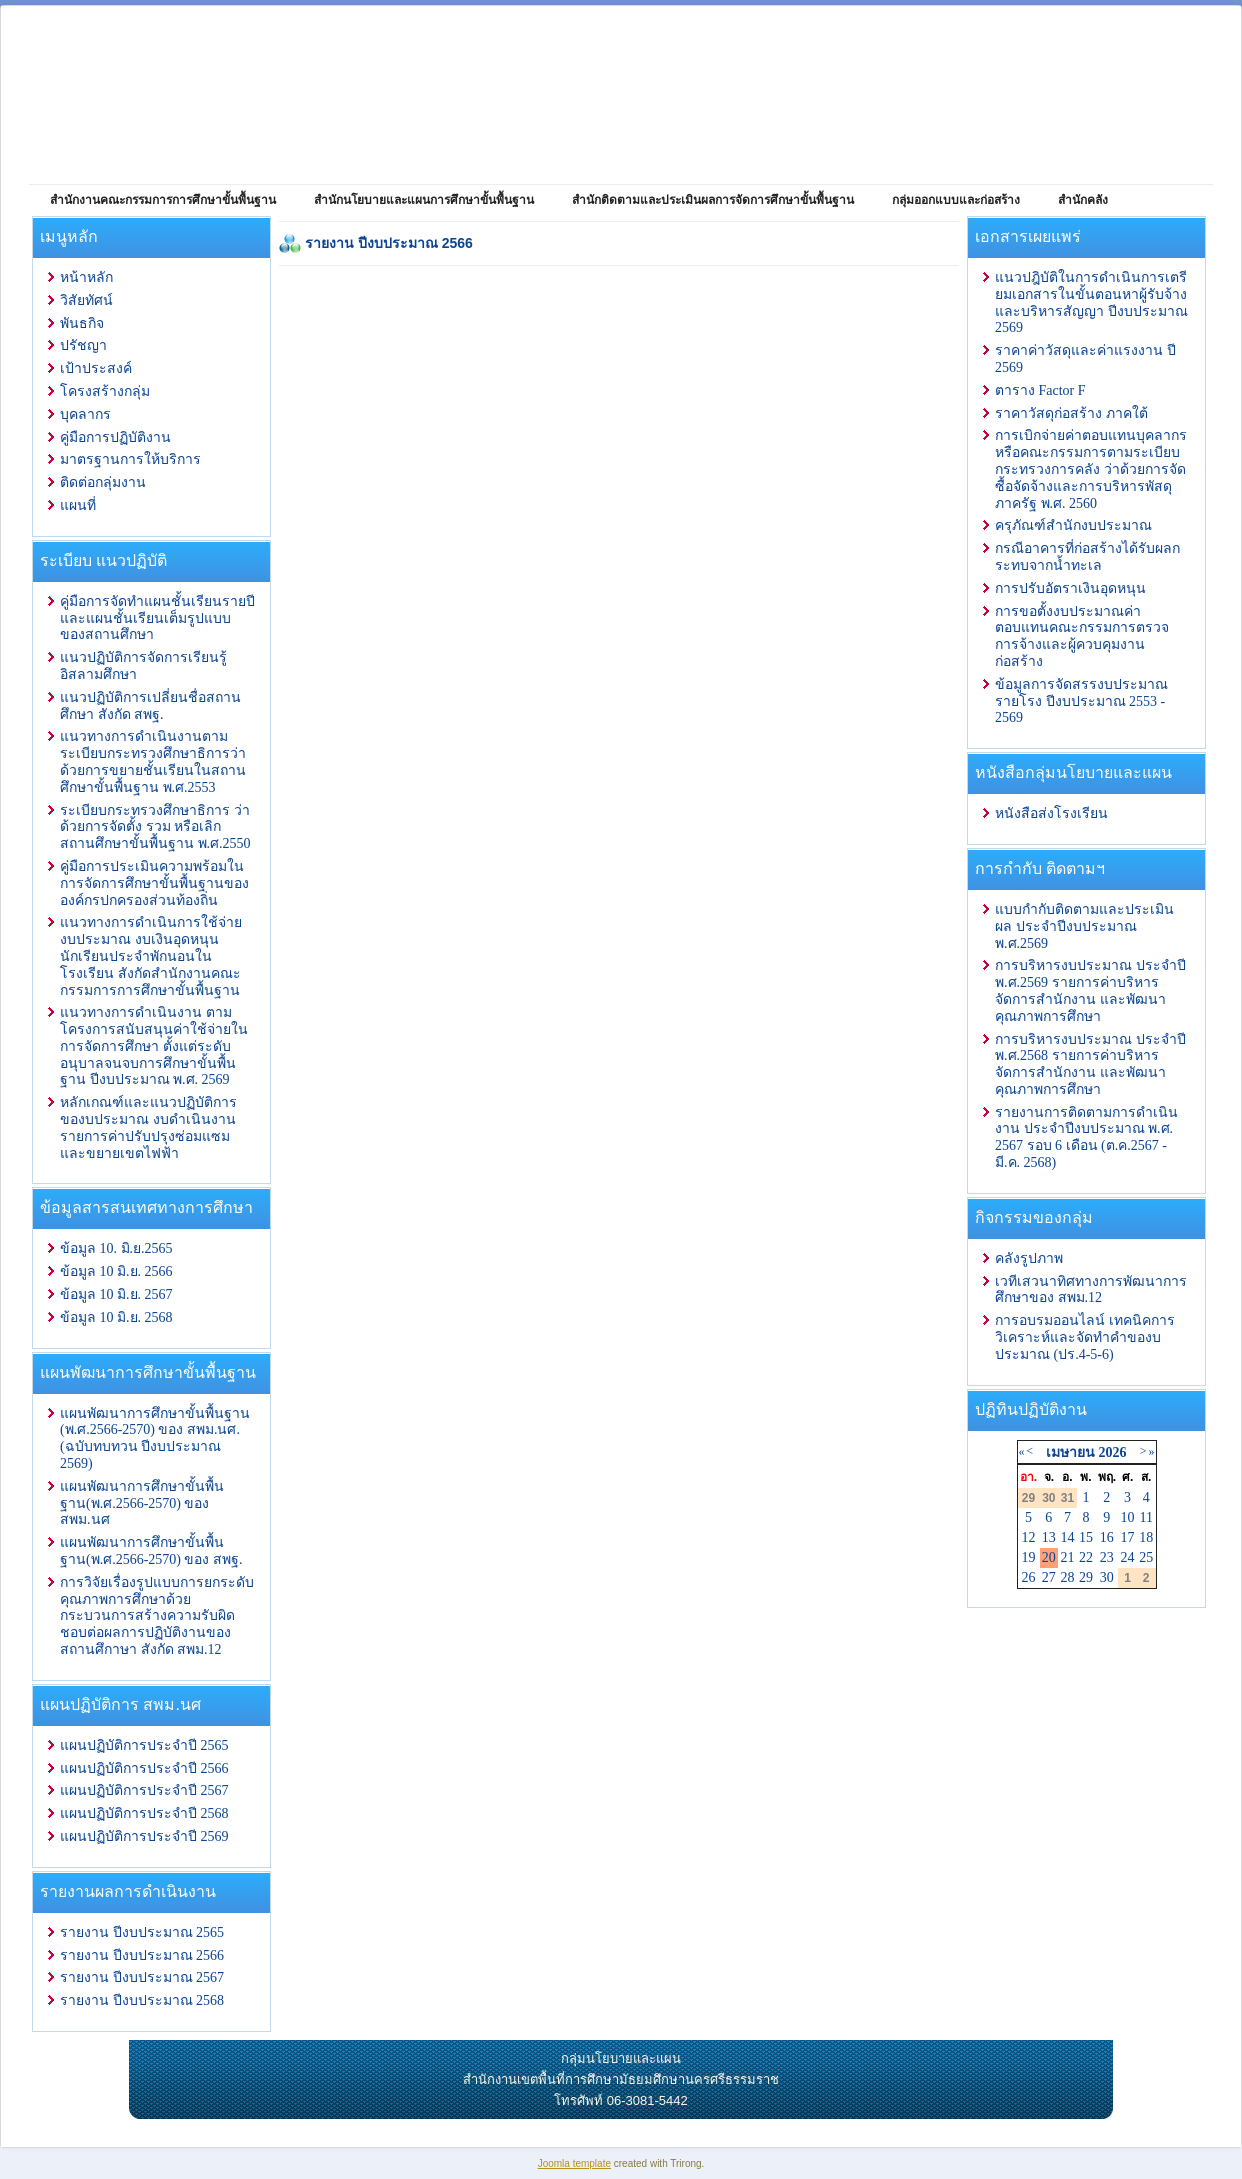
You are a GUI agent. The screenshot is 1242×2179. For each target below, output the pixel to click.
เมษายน (1070, 1452)
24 (1128, 1557)
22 (1086, 1557)
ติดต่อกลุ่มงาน (103, 482)
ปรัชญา (83, 345)
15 (1086, 1537)
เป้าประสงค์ (96, 368)
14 (1067, 1537)
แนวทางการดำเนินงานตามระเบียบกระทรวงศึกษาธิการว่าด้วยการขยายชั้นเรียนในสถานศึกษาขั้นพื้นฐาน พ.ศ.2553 (153, 761)
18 (1146, 1537)
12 (1029, 1537)
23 (1107, 1557)
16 (1107, 1537)
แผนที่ (78, 505)
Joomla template (574, 2163)
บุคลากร (85, 414)
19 (1029, 1557)
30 (1107, 1577)
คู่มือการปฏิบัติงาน (115, 437)
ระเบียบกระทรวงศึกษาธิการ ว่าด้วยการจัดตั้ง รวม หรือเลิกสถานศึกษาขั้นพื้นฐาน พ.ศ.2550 (155, 827)
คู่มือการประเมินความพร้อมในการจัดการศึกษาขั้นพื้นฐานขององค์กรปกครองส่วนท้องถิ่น (154, 883)
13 (1049, 1537)
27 (1049, 1577)
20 (1049, 1557)
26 (1029, 1577)
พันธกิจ (82, 323)
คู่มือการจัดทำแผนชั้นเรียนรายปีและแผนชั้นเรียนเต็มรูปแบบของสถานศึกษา (157, 618)
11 (1145, 1517)
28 (1067, 1577)
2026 (1112, 1452)
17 (1128, 1537)
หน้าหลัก (86, 277)
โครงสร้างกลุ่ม (105, 391)
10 (1128, 1517)
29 (1086, 1577)
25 (1146, 1557)
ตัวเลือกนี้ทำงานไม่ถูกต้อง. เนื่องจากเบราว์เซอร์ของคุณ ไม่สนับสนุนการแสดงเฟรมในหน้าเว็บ (619, 720)
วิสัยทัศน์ (86, 300)
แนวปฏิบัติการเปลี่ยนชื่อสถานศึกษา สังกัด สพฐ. (150, 706)
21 (1067, 1557)
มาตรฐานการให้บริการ (130, 459)
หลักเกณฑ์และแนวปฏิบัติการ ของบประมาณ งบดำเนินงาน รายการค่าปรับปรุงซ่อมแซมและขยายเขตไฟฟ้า (148, 1127)
